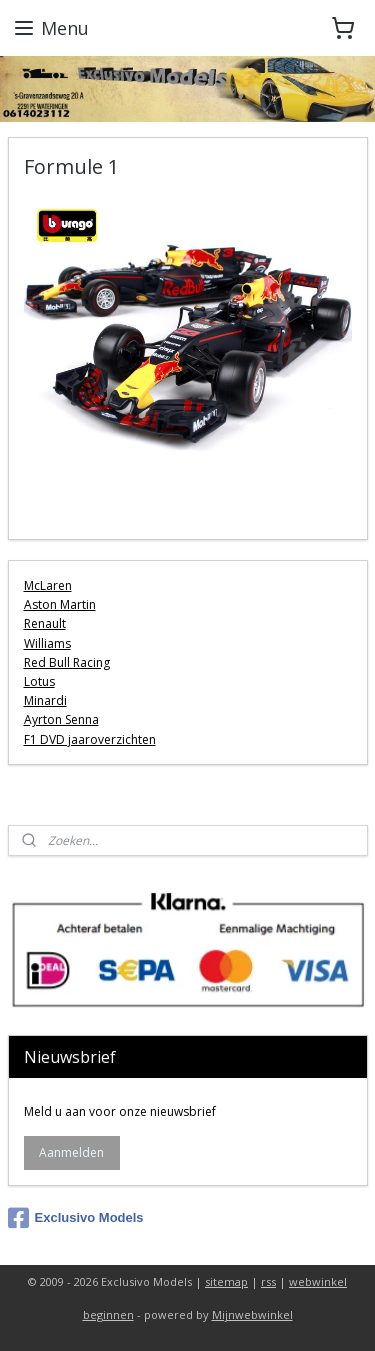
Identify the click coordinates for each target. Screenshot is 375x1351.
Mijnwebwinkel (252, 1314)
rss (268, 1281)
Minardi (45, 700)
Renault (45, 624)
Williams (47, 643)
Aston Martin (60, 604)
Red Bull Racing (67, 662)
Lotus (39, 681)
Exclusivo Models (76, 1218)
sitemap (226, 1281)
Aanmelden (71, 1152)
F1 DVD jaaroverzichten (90, 739)
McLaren (48, 585)
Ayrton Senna (61, 719)
